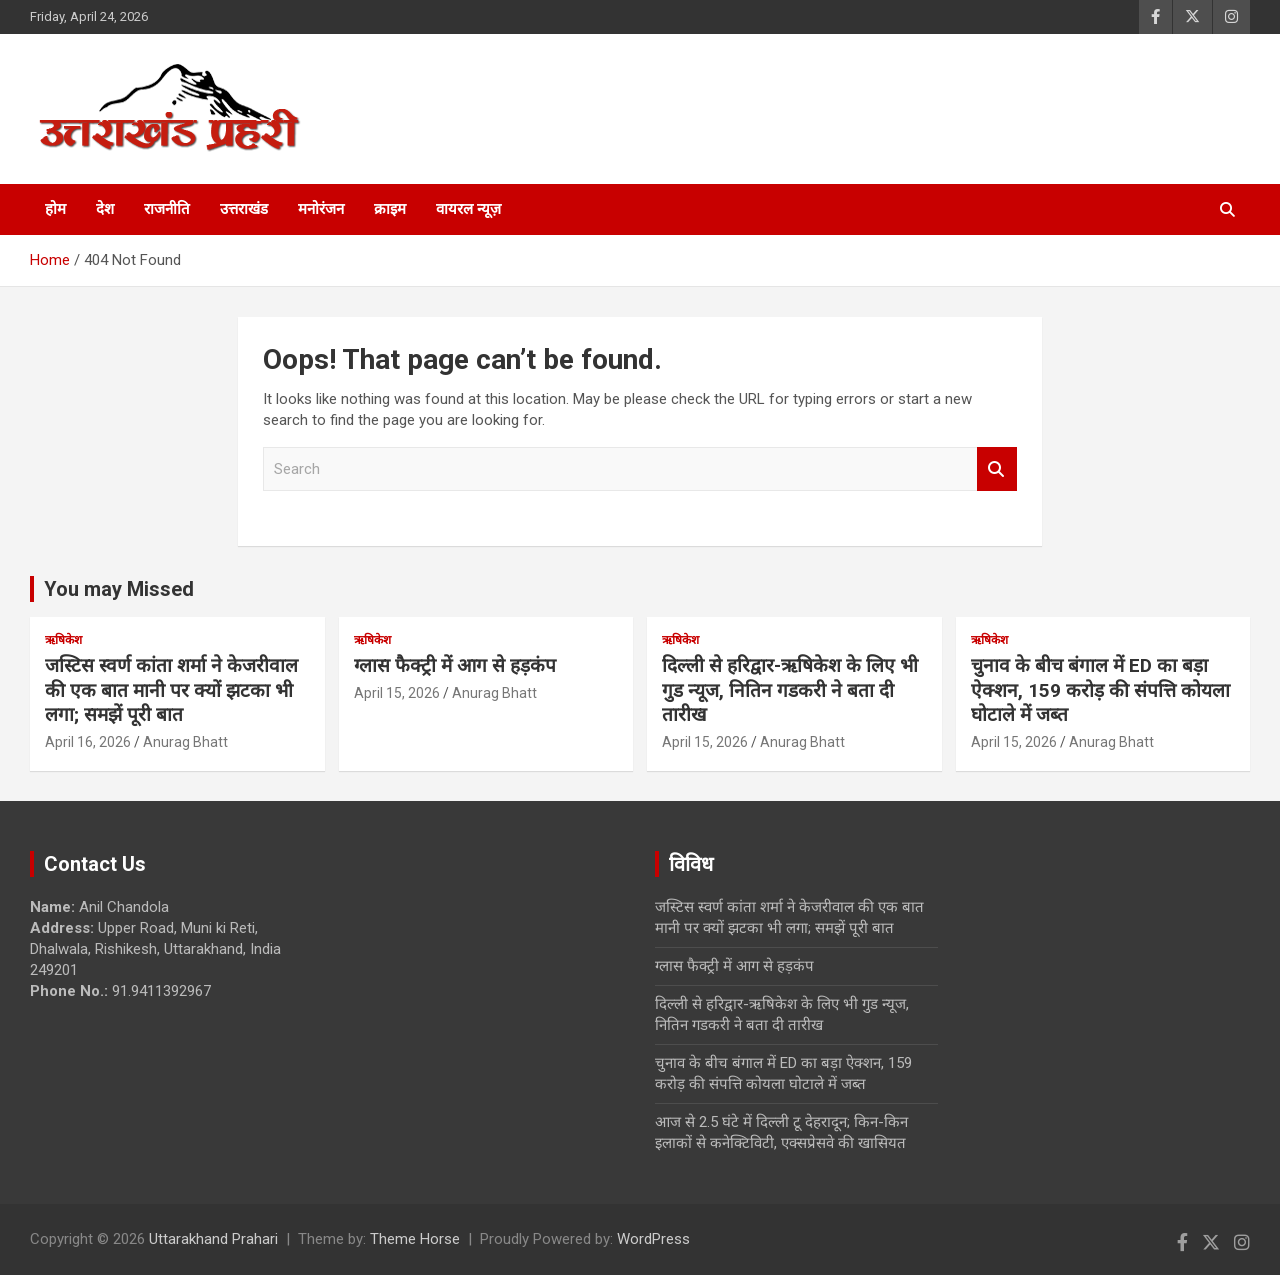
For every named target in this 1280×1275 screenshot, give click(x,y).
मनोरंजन (321, 209)
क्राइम (390, 209)
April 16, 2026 (88, 742)
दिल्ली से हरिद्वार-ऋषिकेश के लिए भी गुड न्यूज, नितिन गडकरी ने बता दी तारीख (790, 690)
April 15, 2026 (397, 693)
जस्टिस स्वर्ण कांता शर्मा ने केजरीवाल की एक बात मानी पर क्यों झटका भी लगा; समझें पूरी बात (171, 690)
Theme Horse (415, 1239)
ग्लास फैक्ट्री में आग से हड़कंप (455, 665)
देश (105, 209)
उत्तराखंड (244, 209)
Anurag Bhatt (185, 742)
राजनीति (167, 209)
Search (997, 469)
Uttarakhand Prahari (213, 1239)
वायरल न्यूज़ (468, 209)
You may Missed (119, 589)
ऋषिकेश (63, 640)
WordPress (653, 1239)
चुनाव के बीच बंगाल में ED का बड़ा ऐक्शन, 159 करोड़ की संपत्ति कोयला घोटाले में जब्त (1100, 690)
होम (55, 209)
